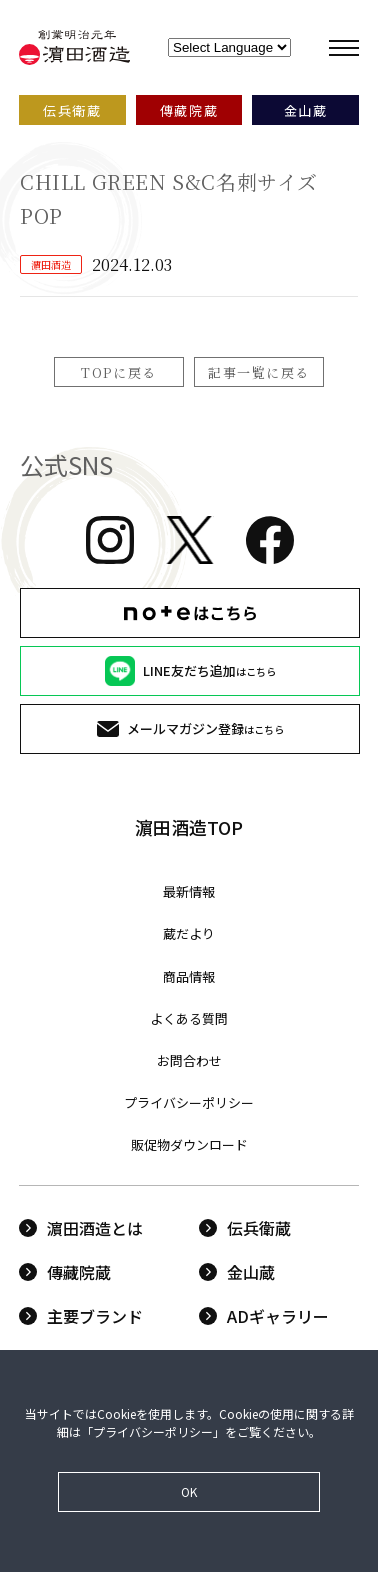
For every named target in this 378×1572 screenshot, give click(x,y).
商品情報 (189, 976)
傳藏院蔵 (65, 1272)
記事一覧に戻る (259, 372)
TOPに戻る (118, 372)
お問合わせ (189, 1060)
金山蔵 (237, 1272)
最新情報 (189, 891)
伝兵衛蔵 (245, 1228)
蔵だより (189, 933)
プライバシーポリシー (189, 1102)
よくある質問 (189, 1018)
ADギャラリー (264, 1316)
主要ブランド (81, 1316)
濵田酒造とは (81, 1228)
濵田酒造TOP (189, 827)
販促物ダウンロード (189, 1144)
